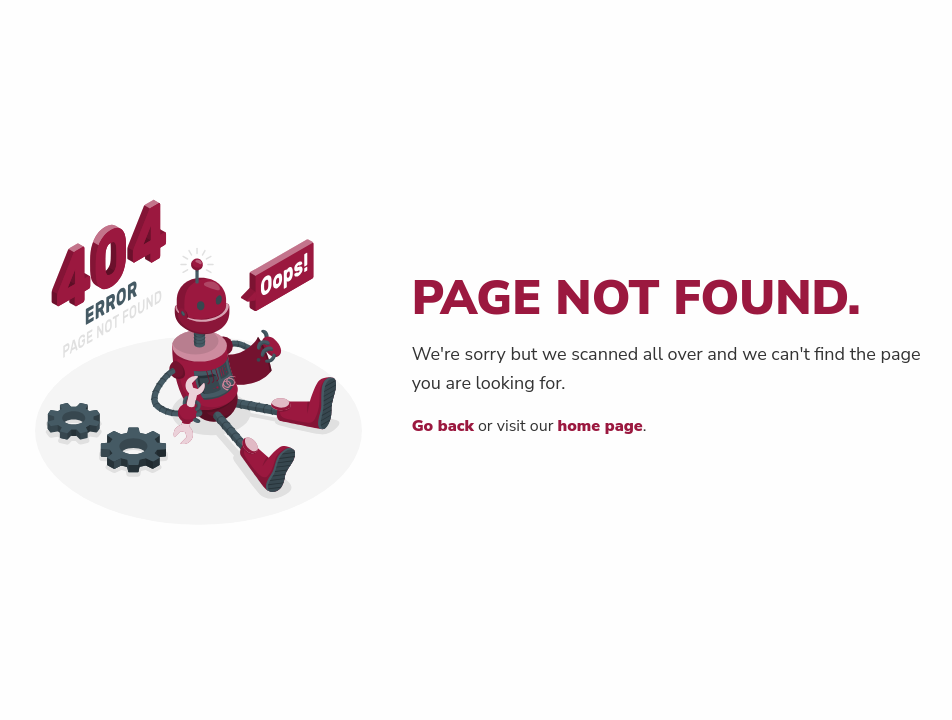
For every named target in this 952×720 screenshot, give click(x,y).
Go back (443, 426)
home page (600, 426)
